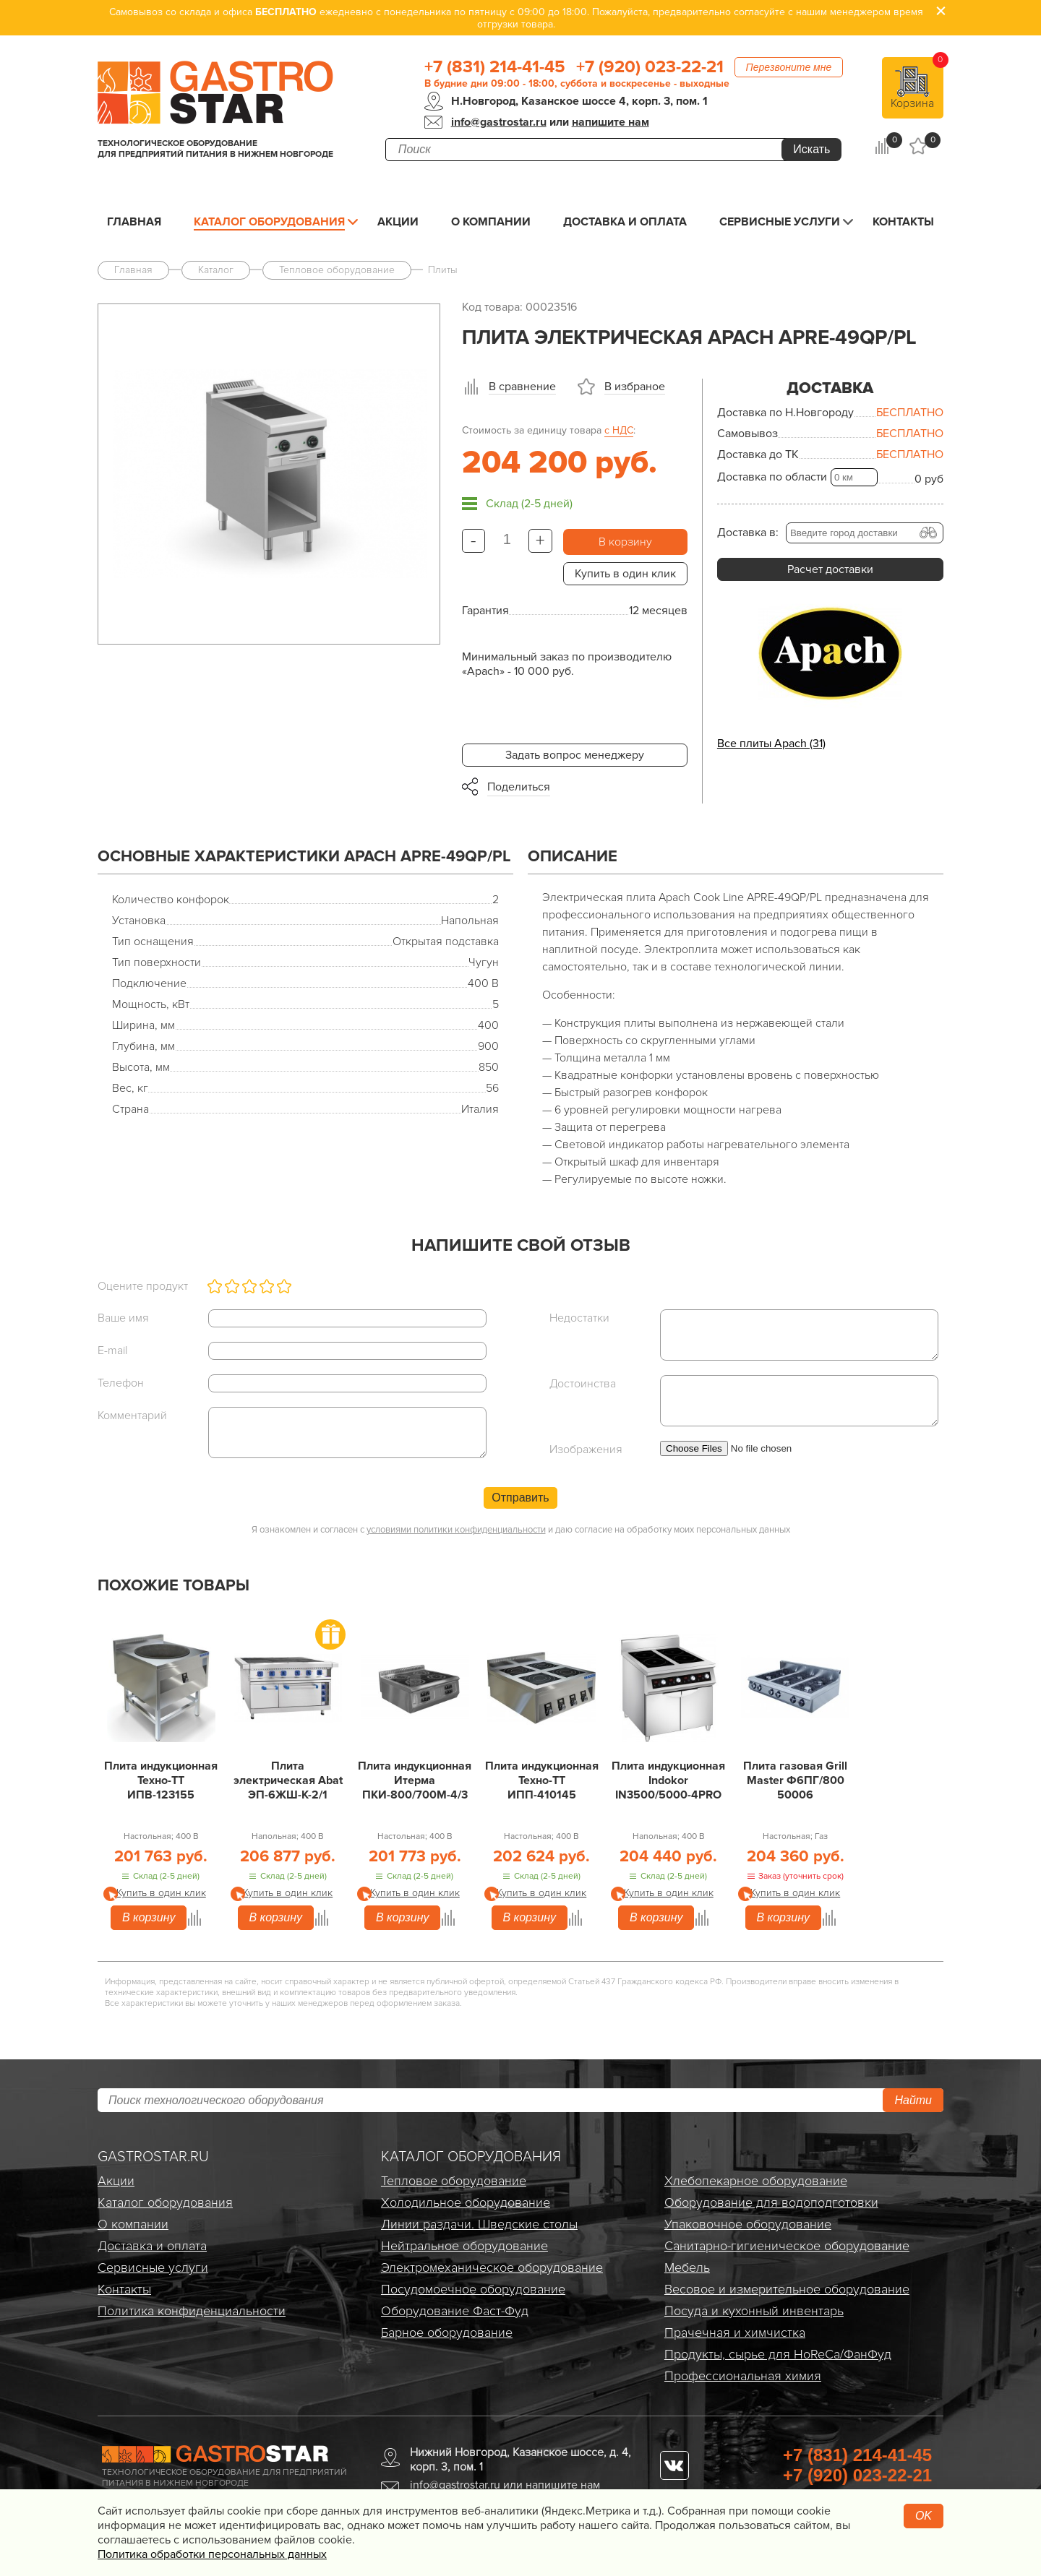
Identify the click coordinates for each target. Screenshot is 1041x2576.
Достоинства (582, 1384)
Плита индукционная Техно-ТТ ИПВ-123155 (161, 1780)
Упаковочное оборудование (747, 2224)
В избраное (634, 386)
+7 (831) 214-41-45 (494, 67)
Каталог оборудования (269, 222)
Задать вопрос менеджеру (574, 755)
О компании (491, 222)
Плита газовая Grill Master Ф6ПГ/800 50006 (795, 1780)
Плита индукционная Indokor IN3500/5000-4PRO (668, 1780)
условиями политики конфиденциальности (456, 1529)
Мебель (687, 2267)
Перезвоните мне (789, 67)
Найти (913, 2100)
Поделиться (518, 787)
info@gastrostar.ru (499, 122)
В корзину (625, 542)
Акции (398, 222)
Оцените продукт (143, 1286)
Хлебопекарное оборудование (755, 2181)
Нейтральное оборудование (464, 2246)
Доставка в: (748, 532)
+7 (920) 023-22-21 (650, 67)
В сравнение (522, 386)
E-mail (112, 1350)
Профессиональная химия (742, 2376)
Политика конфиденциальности (192, 2311)
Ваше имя (123, 1318)
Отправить (520, 1497)
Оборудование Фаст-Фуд (454, 2311)
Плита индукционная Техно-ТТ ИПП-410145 (542, 1780)
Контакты (903, 222)
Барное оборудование (447, 2332)
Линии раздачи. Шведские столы (479, 2224)
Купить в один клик (625, 574)
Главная (134, 222)
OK (923, 2516)
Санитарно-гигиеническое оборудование (786, 2246)
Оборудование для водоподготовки (771, 2202)
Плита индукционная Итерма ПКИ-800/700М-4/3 (414, 1780)
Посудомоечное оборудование (473, 2289)
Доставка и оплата (625, 222)
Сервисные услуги (779, 222)
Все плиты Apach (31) (771, 743)
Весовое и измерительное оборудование (786, 2289)
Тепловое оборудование (453, 2181)
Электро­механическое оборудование (492, 2267)
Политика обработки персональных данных (212, 2554)
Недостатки (579, 1318)
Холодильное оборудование (465, 2202)
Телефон (121, 1383)
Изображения (585, 1449)
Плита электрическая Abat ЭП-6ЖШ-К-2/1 (288, 1780)
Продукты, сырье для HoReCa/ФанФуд (777, 2354)
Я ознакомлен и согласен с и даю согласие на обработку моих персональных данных (521, 1529)
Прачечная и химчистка (734, 2332)
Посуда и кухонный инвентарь (754, 2311)
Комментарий (132, 1415)
